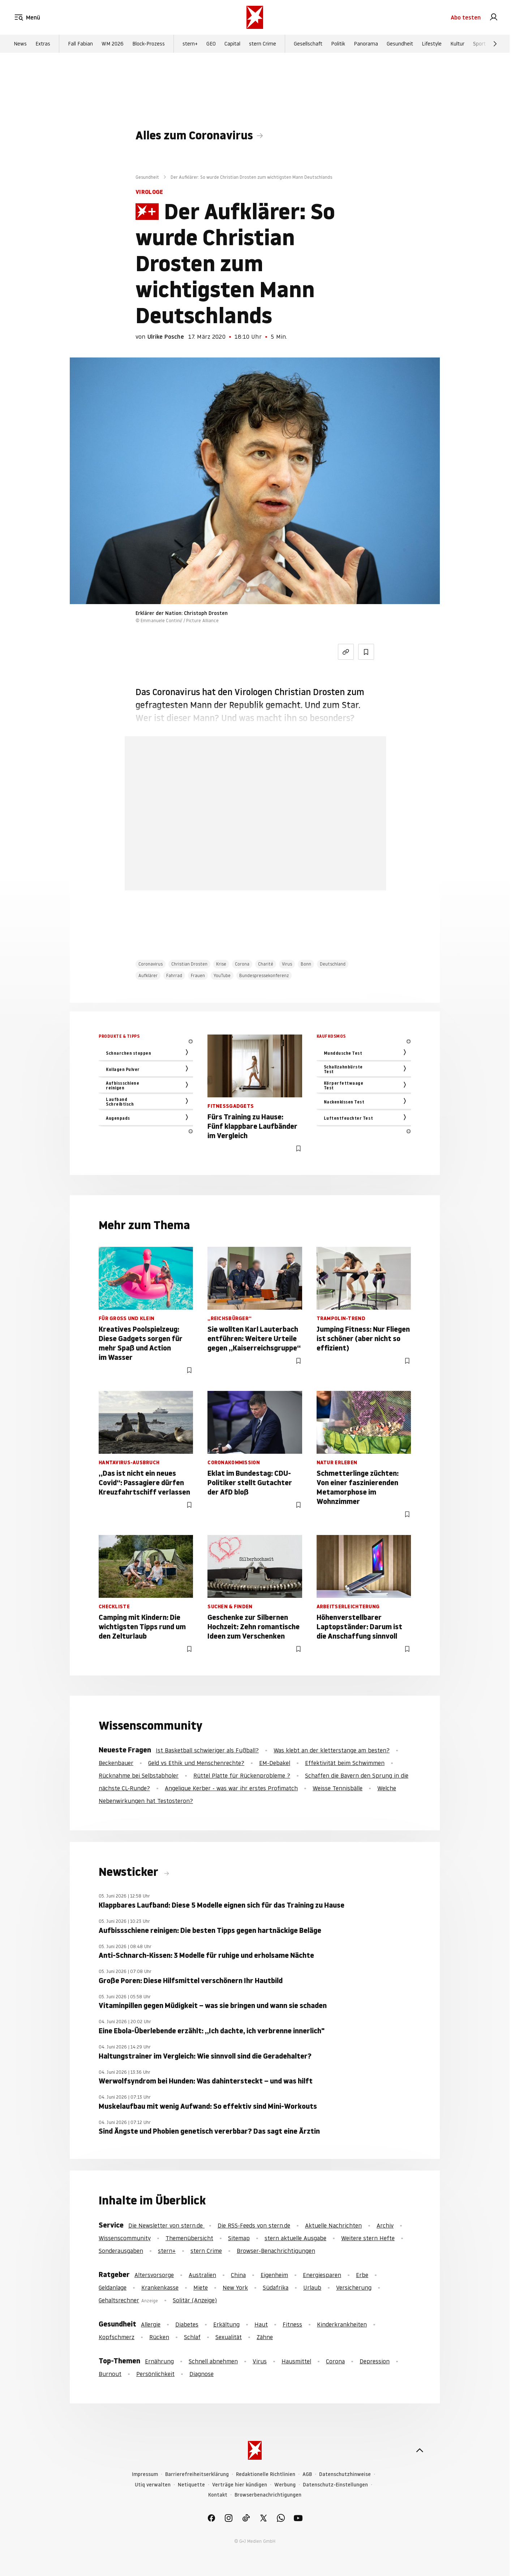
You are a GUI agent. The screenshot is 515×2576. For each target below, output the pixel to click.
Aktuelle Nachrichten (333, 2225)
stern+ (190, 43)
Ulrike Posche (165, 336)
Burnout (110, 2373)
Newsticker (130, 1872)
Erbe (362, 2274)
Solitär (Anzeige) (195, 2300)
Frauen (198, 975)
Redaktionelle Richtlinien (265, 2474)
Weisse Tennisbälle (337, 1788)
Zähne (265, 2337)
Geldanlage (112, 2287)
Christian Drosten (189, 964)
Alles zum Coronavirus (194, 135)
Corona (242, 964)
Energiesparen (322, 2274)
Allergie (150, 2324)
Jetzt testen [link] (255, 851)
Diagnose (201, 2373)
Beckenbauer (116, 1762)
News (20, 43)
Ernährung (159, 2361)
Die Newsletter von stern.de (166, 2225)
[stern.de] (254, 17)
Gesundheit (400, 43)
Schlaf (192, 2337)
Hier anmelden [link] (282, 872)
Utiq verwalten (153, 2485)
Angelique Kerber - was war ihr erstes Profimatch (231, 1788)
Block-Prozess (148, 43)
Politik (338, 43)
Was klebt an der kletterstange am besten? (332, 1750)
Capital (232, 43)
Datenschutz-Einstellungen (335, 2485)
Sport (479, 43)
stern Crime (262, 43)
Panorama (366, 43)
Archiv (385, 2225)
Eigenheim (274, 2274)
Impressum (145, 2474)
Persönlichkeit (155, 2373)
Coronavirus (150, 964)
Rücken (159, 2337)
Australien (202, 2274)
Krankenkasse (160, 2287)
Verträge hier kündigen (239, 2485)
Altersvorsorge (154, 2274)
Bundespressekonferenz (264, 975)
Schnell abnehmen (213, 2361)
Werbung (285, 2485)
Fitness (292, 2324)
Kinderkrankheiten (342, 2324)
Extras (42, 43)
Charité (265, 964)
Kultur (457, 43)
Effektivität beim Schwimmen (345, 1762)
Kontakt (217, 2495)
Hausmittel (296, 2361)
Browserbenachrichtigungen (268, 2495)
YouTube (222, 975)
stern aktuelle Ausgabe (295, 2238)
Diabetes (186, 2324)
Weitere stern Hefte (368, 2238)
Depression (375, 2361)
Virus (287, 964)
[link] (493, 17)
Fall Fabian (80, 43)
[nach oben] (419, 2450)
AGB (307, 2474)
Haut (261, 2324)
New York (235, 2287)
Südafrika (275, 2287)
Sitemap (239, 2238)
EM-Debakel (274, 1762)
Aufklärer (148, 975)
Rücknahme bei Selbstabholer (139, 1775)
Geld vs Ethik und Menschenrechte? (196, 1762)
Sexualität (228, 2337)
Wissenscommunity (125, 2238)
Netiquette (191, 2485)
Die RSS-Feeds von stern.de (254, 2225)
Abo (466, 17)
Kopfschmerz (116, 2337)
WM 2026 (113, 43)
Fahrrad (174, 975)
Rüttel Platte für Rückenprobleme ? (241, 1775)
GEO (211, 43)
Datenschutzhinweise (345, 2474)
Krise (221, 964)
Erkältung (226, 2324)
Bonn (306, 964)
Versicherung (354, 2287)
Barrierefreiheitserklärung (197, 2474)
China (238, 2274)
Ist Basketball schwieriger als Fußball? (207, 1750)
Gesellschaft (308, 43)
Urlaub (312, 2287)
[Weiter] (495, 43)
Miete (200, 2287)
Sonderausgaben (121, 2250)
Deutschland (333, 964)
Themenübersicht (189, 2238)
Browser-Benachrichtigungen (276, 2250)
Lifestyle (432, 43)
